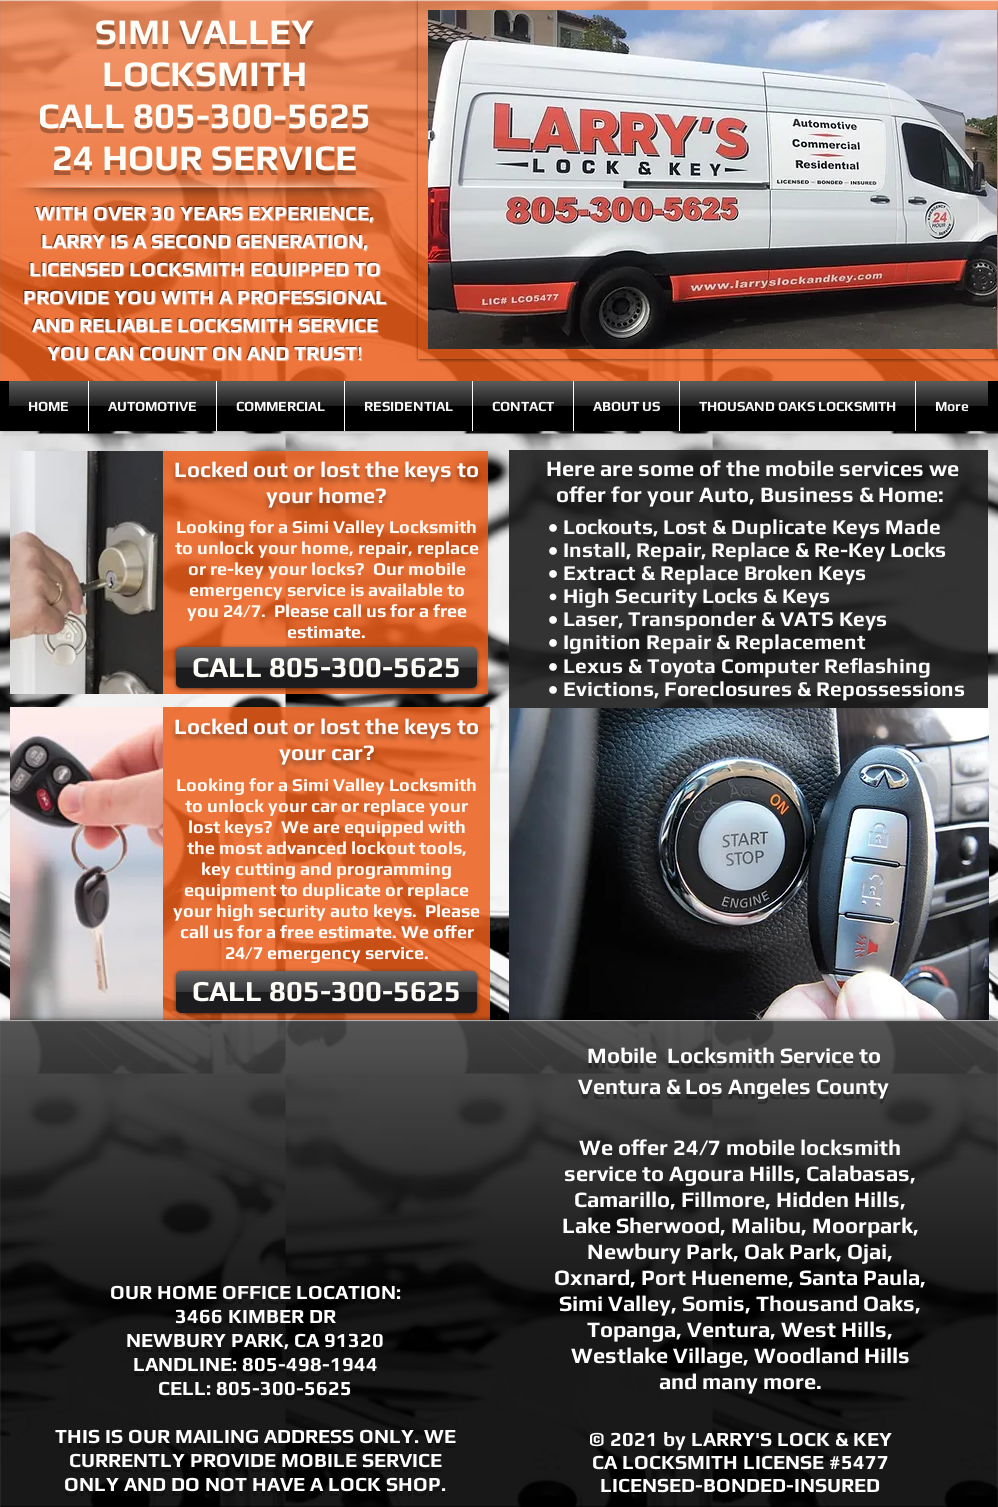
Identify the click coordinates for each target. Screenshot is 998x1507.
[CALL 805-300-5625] (326, 667)
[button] (749, 864)
